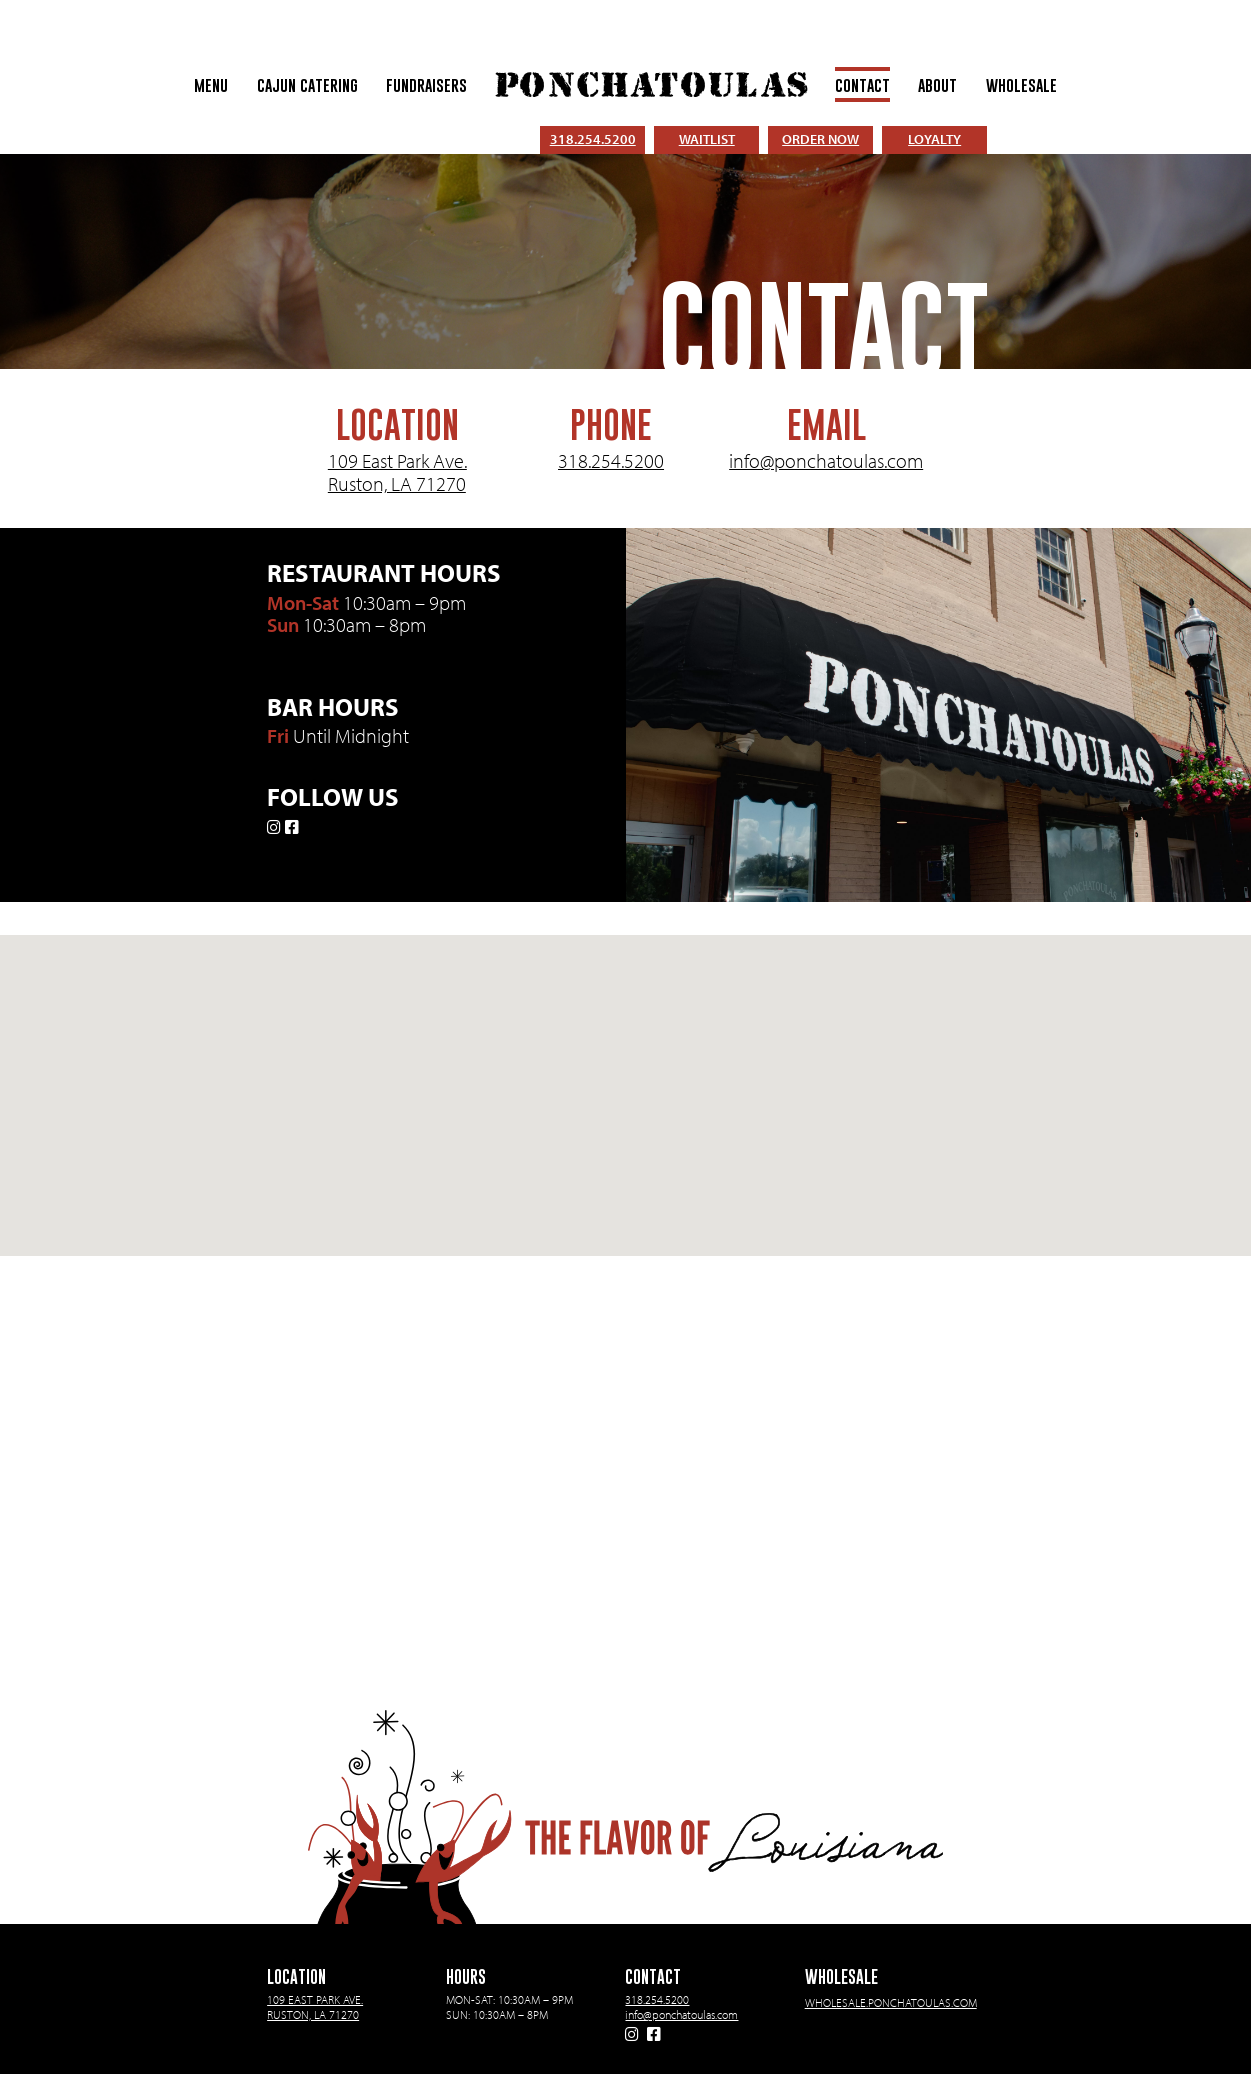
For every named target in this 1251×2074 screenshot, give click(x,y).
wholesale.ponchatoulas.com (891, 2002)
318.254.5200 (593, 139)
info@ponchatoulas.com (826, 460)
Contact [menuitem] (862, 85)
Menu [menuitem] (211, 85)
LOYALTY (934, 139)
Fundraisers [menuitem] (426, 85)
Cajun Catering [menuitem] (307, 85)
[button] (626, 1077)
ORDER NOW (820, 139)
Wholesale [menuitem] (1021, 85)
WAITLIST (707, 139)
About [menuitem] (937, 85)
